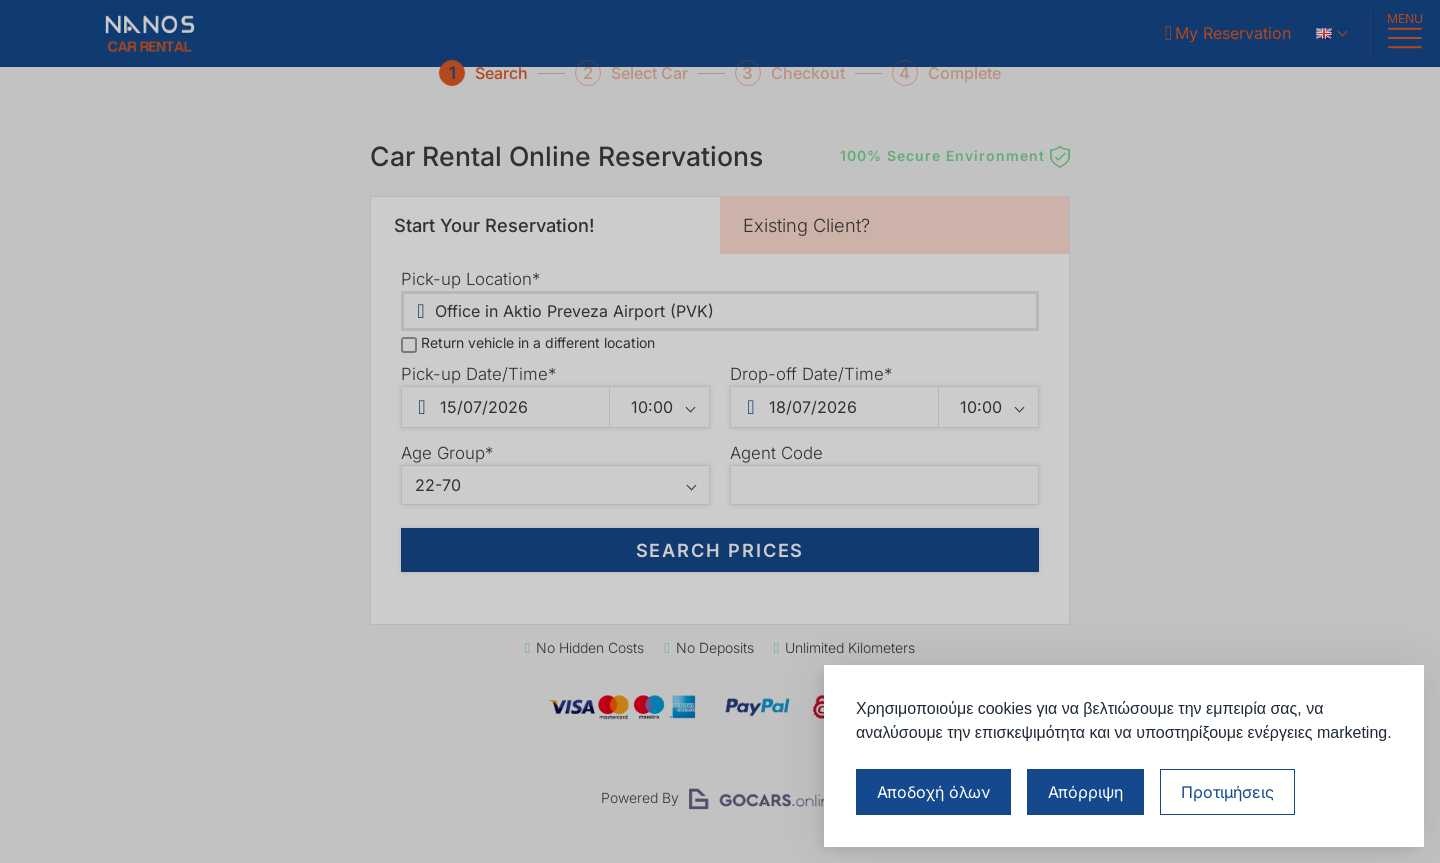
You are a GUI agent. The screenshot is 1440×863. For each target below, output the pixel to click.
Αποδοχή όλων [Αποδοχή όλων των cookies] (933, 792)
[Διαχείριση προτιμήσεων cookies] (1227, 792)
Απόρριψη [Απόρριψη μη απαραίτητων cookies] (1085, 792)
